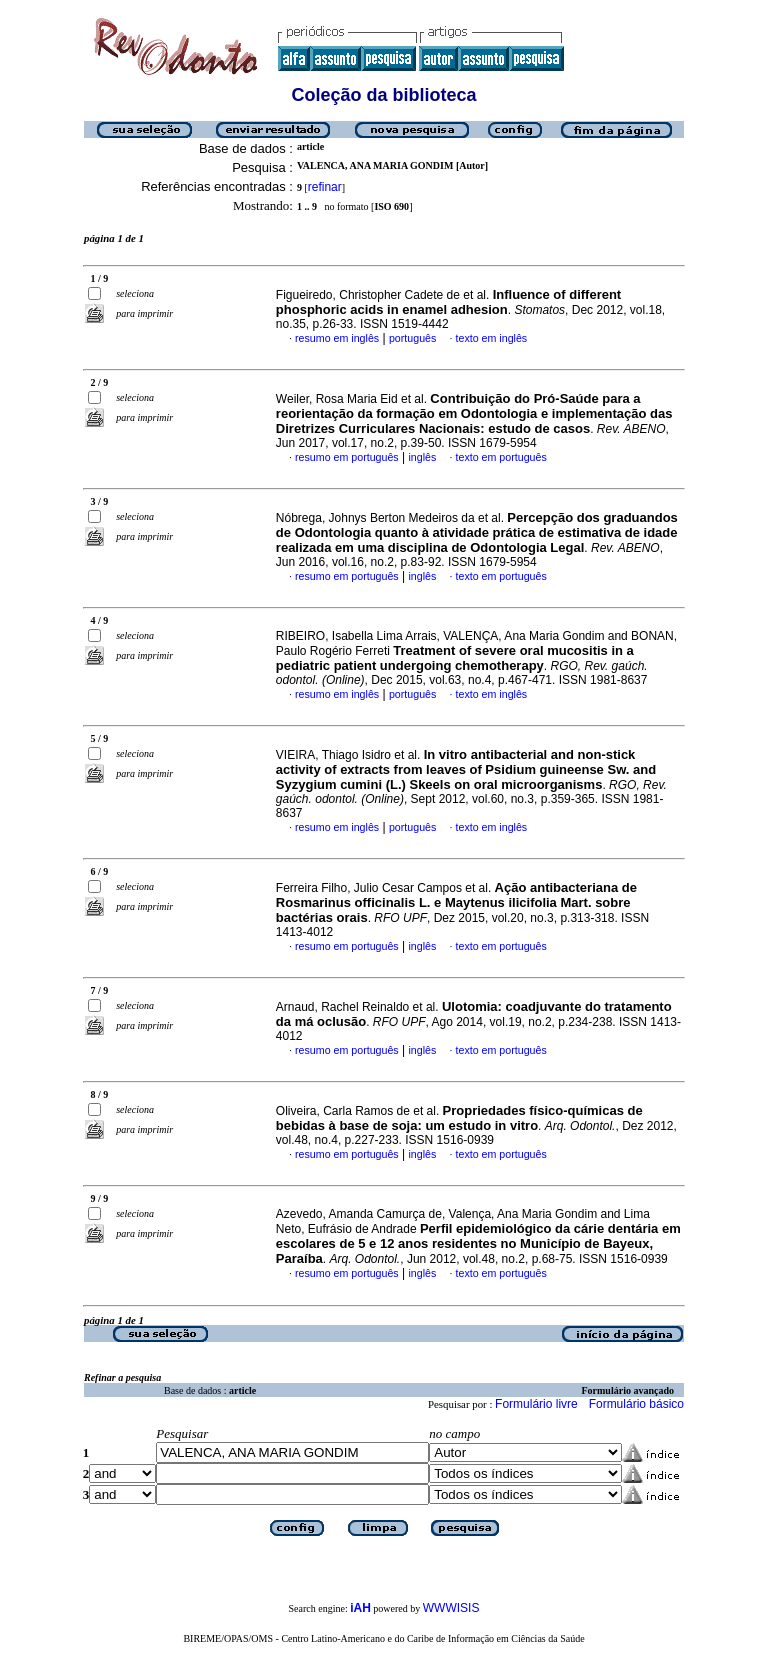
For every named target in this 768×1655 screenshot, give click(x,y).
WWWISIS (451, 1608)
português (412, 338)
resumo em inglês (337, 338)
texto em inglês (492, 338)
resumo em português (347, 457)
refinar (325, 187)
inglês (422, 457)
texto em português (501, 457)
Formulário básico (636, 1404)
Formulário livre (536, 1404)
